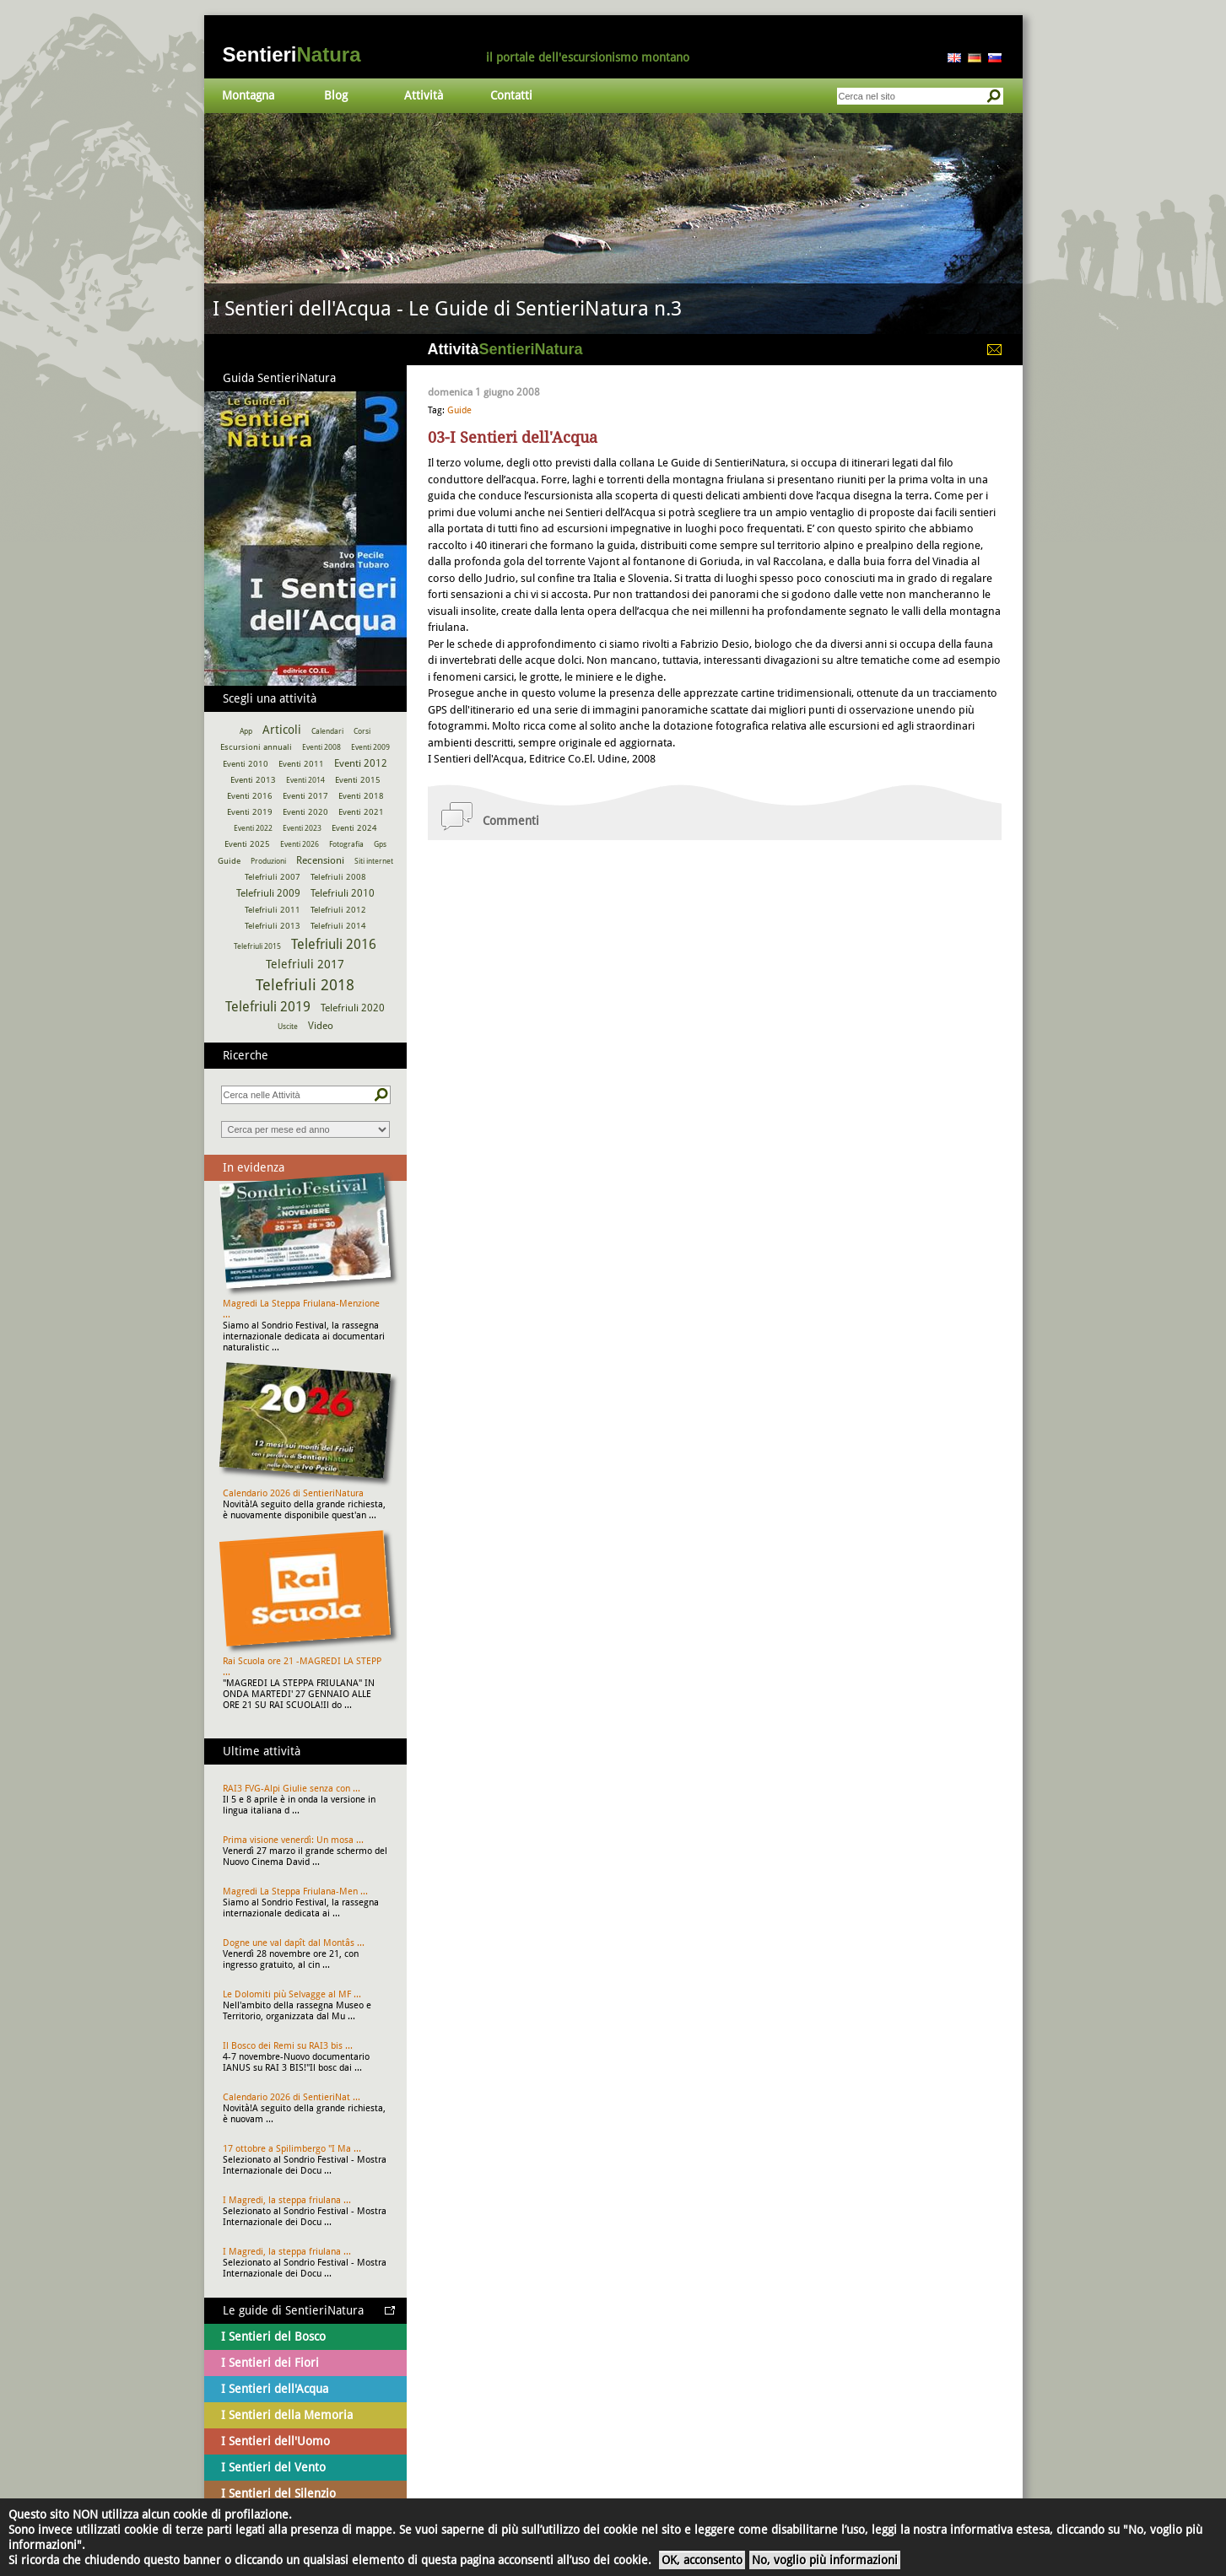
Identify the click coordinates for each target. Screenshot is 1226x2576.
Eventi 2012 (360, 763)
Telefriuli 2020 (353, 1008)
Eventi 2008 (321, 747)
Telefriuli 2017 (305, 964)
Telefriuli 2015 (257, 946)
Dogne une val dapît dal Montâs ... (294, 1942)
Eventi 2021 (361, 811)
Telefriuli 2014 (338, 925)
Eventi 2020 (305, 811)
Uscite (288, 1026)
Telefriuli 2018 (305, 985)
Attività (423, 95)
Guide (459, 410)
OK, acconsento (702, 2560)
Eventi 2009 (370, 747)
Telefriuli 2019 (268, 1007)
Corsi (362, 731)
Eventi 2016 (250, 795)
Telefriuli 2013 (272, 925)
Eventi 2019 (250, 811)
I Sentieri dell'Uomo (275, 2441)
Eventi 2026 (299, 844)
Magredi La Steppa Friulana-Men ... (295, 1891)
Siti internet (373, 861)
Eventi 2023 (302, 828)
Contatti (511, 95)
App (246, 731)
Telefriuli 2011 (272, 909)
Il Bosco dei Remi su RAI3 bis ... (288, 2045)
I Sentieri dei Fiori (270, 2362)
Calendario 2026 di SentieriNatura (293, 1493)
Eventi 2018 (361, 795)
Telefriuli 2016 (333, 944)
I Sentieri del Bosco (273, 2336)
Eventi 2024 (354, 828)
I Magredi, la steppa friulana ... (287, 2200)
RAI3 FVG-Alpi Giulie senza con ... (291, 1788)
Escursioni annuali (256, 747)
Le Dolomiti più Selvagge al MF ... (292, 1994)
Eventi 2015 (358, 779)
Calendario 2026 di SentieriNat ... (291, 2097)
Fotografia (346, 844)
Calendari (327, 731)
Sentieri (292, 54)
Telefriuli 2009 (268, 893)
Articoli (281, 729)
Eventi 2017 (305, 795)
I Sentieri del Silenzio (278, 2493)
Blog (336, 95)
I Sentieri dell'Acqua (274, 2388)
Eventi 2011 (301, 763)
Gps (380, 844)
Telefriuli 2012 (338, 909)
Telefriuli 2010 (343, 893)
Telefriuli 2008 (338, 876)
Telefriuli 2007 (272, 876)
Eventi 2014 (305, 780)
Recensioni (320, 860)
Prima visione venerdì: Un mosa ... (293, 1840)
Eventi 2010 (245, 763)
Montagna (248, 95)
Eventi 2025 (247, 844)
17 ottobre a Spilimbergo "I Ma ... (292, 2148)
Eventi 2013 (253, 779)
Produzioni (268, 861)
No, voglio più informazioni (825, 2560)
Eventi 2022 (253, 828)
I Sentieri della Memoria (287, 2415)
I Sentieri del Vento (273, 2467)
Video (320, 1026)
